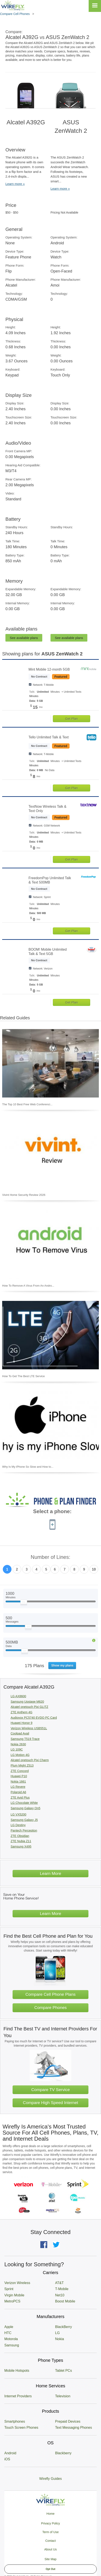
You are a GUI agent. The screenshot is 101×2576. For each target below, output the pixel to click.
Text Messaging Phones (73, 2427)
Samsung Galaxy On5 (25, 1808)
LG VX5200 (18, 1814)
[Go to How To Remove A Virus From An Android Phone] (50, 1244)
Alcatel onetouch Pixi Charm (30, 1760)
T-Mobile (61, 2289)
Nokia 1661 (18, 1781)
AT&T (59, 2283)
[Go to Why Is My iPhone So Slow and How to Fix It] (50, 1425)
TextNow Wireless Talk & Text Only (48, 809)
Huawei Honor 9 (21, 1723)
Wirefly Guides (50, 2478)
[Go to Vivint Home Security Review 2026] (50, 1154)
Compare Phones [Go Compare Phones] (50, 2007)
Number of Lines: (50, 1557)
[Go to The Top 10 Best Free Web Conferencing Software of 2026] (50, 1063)
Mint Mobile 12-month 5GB (49, 669)
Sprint (8, 2289)
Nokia (59, 2339)
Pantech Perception (24, 1830)
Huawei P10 (19, 1776)
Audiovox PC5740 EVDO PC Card (34, 1717)
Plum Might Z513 (22, 1765)
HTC (7, 2333)
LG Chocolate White (24, 1802)
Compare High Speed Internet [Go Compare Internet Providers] (50, 2102)
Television (62, 2396)
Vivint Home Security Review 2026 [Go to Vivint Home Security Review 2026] (23, 1194)
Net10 (59, 2295)
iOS (7, 2459)
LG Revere (18, 1786)
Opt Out (50, 2569)
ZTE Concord (20, 1771)
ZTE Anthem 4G (21, 1712)
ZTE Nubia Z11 (21, 1841)
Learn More (50, 1873)
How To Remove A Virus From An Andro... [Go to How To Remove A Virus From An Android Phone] (28, 1285)
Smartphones (14, 2421)
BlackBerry (63, 2327)
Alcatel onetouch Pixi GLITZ (29, 1707)
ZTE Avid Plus (20, 1797)
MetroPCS (12, 2301)
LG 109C (17, 1749)
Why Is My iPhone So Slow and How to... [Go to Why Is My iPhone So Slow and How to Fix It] (27, 1466)
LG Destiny (18, 1825)
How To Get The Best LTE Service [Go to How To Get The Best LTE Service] (23, 1376)
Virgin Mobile (14, 2295)
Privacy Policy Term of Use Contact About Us (50, 2536)
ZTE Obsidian (20, 1836)
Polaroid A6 (18, 1792)
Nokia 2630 (18, 1744)
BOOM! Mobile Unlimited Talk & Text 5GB (48, 952)
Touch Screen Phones (21, 2427)
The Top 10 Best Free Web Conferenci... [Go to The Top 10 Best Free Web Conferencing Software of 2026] (27, 1104)
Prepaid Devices (67, 2421)
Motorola (11, 2339)
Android (10, 2453)
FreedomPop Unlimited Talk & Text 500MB (50, 880)
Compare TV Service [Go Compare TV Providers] (50, 2089)
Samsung (11, 2345)
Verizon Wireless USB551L (29, 1728)
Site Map (50, 2559)
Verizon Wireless (17, 2283)
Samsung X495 (21, 1846)
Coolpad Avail (20, 1733)
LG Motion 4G (20, 1755)
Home (50, 2513)
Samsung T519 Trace (25, 1739)
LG (57, 2333)
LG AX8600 (18, 1696)
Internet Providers (18, 2396)
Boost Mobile (65, 2301)
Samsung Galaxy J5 (24, 1820)
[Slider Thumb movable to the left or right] (23, 1603)
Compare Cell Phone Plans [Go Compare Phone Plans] (50, 1994)
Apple (8, 2327)
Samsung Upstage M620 (27, 1701)
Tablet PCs (63, 2370)
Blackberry (63, 2453)
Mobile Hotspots (16, 2370)
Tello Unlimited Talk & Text (49, 737)
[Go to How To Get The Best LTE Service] (50, 1335)
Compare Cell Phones (15, 14)
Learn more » (15, 184)
